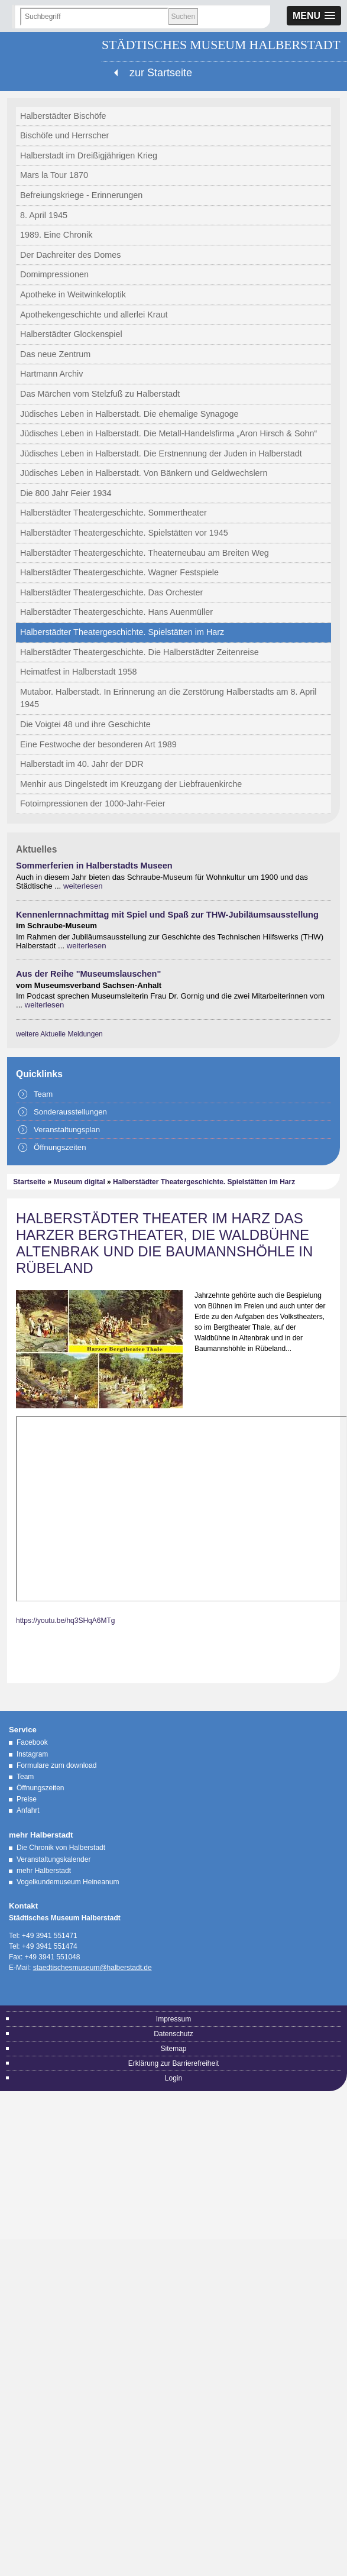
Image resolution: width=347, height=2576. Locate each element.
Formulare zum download (56, 1765)
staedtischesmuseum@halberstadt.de (92, 1967)
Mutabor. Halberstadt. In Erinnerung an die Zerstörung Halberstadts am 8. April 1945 (168, 698)
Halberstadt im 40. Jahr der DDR (82, 764)
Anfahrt (28, 1810)
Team (43, 1094)
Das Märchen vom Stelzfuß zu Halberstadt (100, 393)
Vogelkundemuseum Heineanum (68, 1882)
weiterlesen (83, 886)
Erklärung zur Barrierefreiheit (173, 2063)
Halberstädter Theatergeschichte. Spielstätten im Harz (122, 632)
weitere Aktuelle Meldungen (59, 1034)
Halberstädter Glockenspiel (71, 334)
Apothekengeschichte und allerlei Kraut (94, 314)
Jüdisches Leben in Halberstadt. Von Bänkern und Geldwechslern (143, 473)
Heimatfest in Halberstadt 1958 (78, 671)
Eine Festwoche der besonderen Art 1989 (98, 744)
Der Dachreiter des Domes (70, 255)
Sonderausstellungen (70, 1111)
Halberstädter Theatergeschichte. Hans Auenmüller (116, 612)
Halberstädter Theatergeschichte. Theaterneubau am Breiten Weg (144, 553)
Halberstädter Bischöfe (63, 116)
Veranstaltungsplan (67, 1129)
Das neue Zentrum (55, 354)
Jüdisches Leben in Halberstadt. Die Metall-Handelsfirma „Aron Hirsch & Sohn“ (168, 433)
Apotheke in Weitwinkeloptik (73, 294)
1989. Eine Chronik (56, 234)
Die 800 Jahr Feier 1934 (65, 493)
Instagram (32, 1754)
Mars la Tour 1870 (54, 175)
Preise (27, 1799)
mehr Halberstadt (44, 1871)
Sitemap (173, 2048)
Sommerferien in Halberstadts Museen (94, 865)
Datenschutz (173, 2034)
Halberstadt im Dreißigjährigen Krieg (88, 155)
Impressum (173, 2019)
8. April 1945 (43, 215)
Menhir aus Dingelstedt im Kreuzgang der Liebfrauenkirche (131, 784)
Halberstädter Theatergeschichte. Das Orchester (111, 592)
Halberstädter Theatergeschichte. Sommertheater (113, 512)
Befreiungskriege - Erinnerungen (81, 195)
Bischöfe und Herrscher (64, 135)
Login (173, 2078)
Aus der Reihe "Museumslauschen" (88, 973)
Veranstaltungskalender (53, 1859)
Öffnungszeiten (60, 1147)
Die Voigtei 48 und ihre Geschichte (85, 724)
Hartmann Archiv (51, 373)
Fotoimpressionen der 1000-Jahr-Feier (93, 803)
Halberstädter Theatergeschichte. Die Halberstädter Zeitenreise (139, 652)
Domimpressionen (54, 274)
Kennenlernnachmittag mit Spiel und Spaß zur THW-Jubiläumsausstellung (167, 914)
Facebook (32, 1742)
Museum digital (79, 1182)
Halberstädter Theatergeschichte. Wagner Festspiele (119, 572)
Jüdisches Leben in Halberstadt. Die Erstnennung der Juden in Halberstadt (161, 453)
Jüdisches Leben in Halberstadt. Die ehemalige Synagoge (129, 414)
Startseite (29, 1182)
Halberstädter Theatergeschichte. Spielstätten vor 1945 (124, 532)
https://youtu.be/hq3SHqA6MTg (65, 1620)
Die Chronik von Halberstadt (61, 1847)
